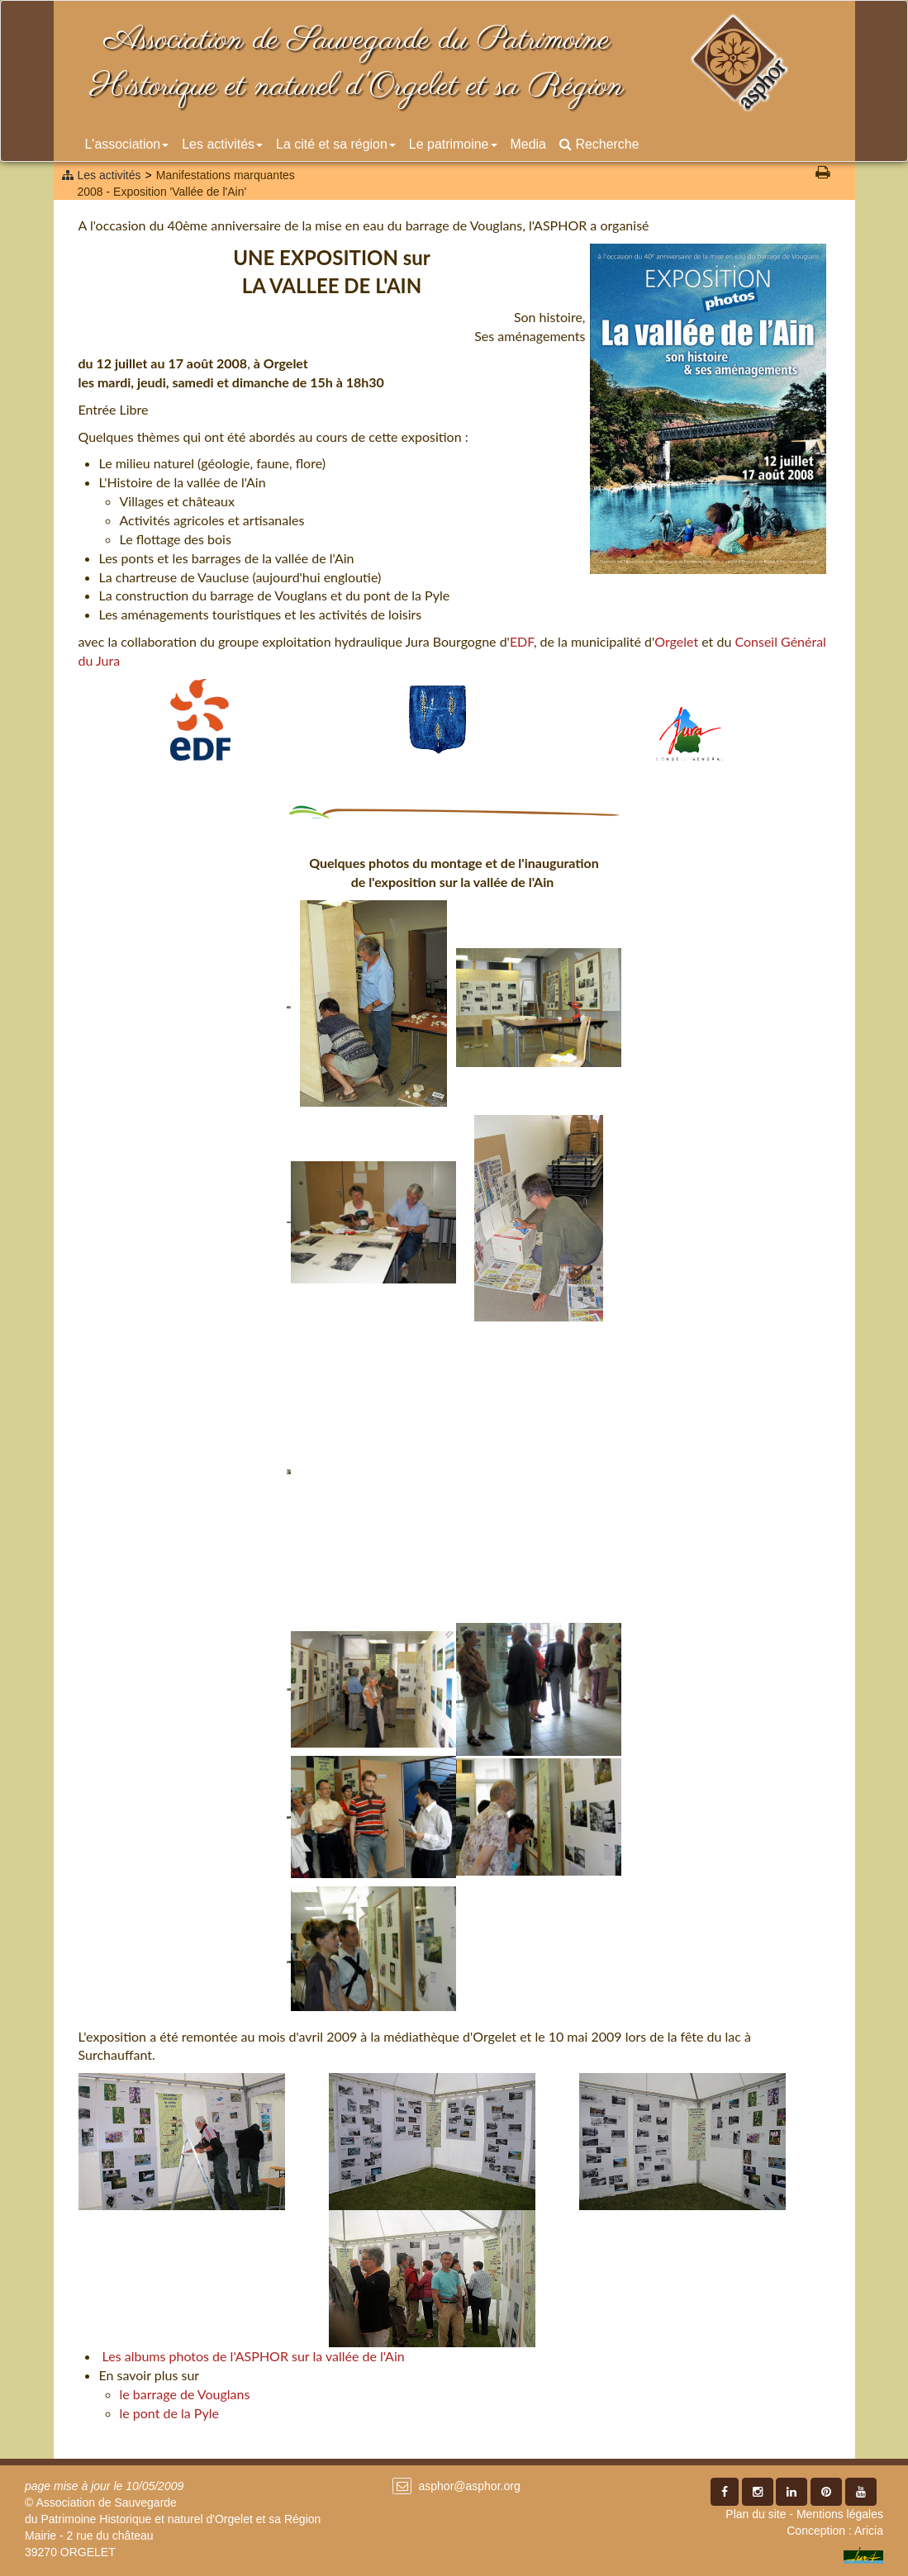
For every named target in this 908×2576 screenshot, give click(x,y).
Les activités (222, 144)
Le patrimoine (453, 144)
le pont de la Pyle (169, 2413)
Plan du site (755, 2514)
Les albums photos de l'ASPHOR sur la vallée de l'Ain (253, 2356)
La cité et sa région (336, 144)
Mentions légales (839, 2514)
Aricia (868, 2530)
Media (528, 144)
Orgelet (676, 641)
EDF (522, 641)
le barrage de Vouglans (185, 2394)
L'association (127, 144)
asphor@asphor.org (469, 2486)
